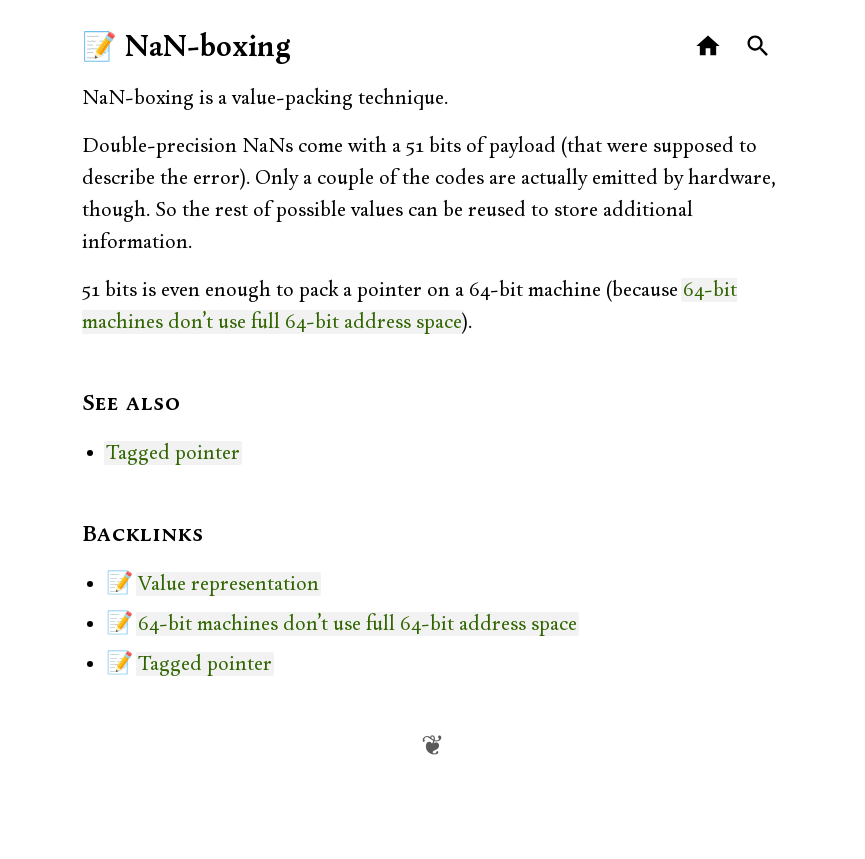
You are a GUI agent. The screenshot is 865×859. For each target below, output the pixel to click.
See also (132, 404)
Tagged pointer (173, 453)
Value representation (228, 584)
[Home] (708, 46)
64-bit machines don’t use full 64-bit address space (357, 624)
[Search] (758, 46)
